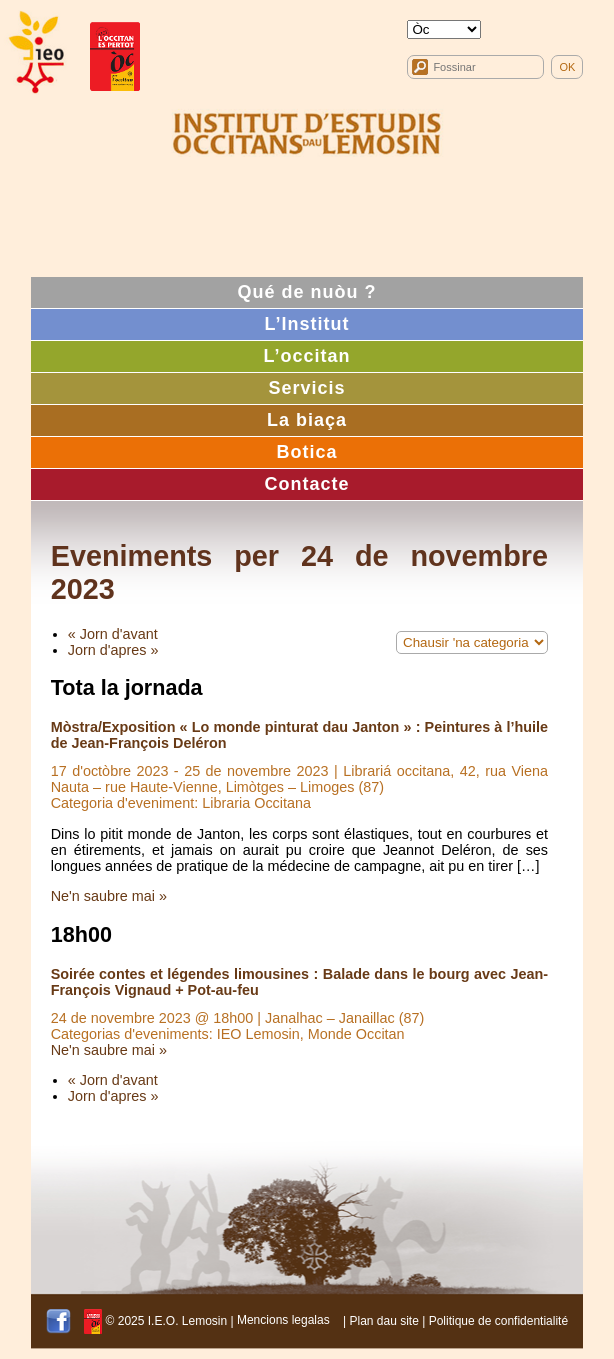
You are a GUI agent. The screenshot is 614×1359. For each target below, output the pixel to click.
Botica (306, 452)
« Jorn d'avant (113, 634)
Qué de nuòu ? (307, 292)
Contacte (306, 484)
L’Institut (307, 324)
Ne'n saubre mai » (109, 896)
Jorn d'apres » (113, 650)
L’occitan (306, 356)
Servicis (306, 388)
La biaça (307, 420)
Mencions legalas (283, 1320)
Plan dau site (383, 1320)
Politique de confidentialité (498, 1320)
